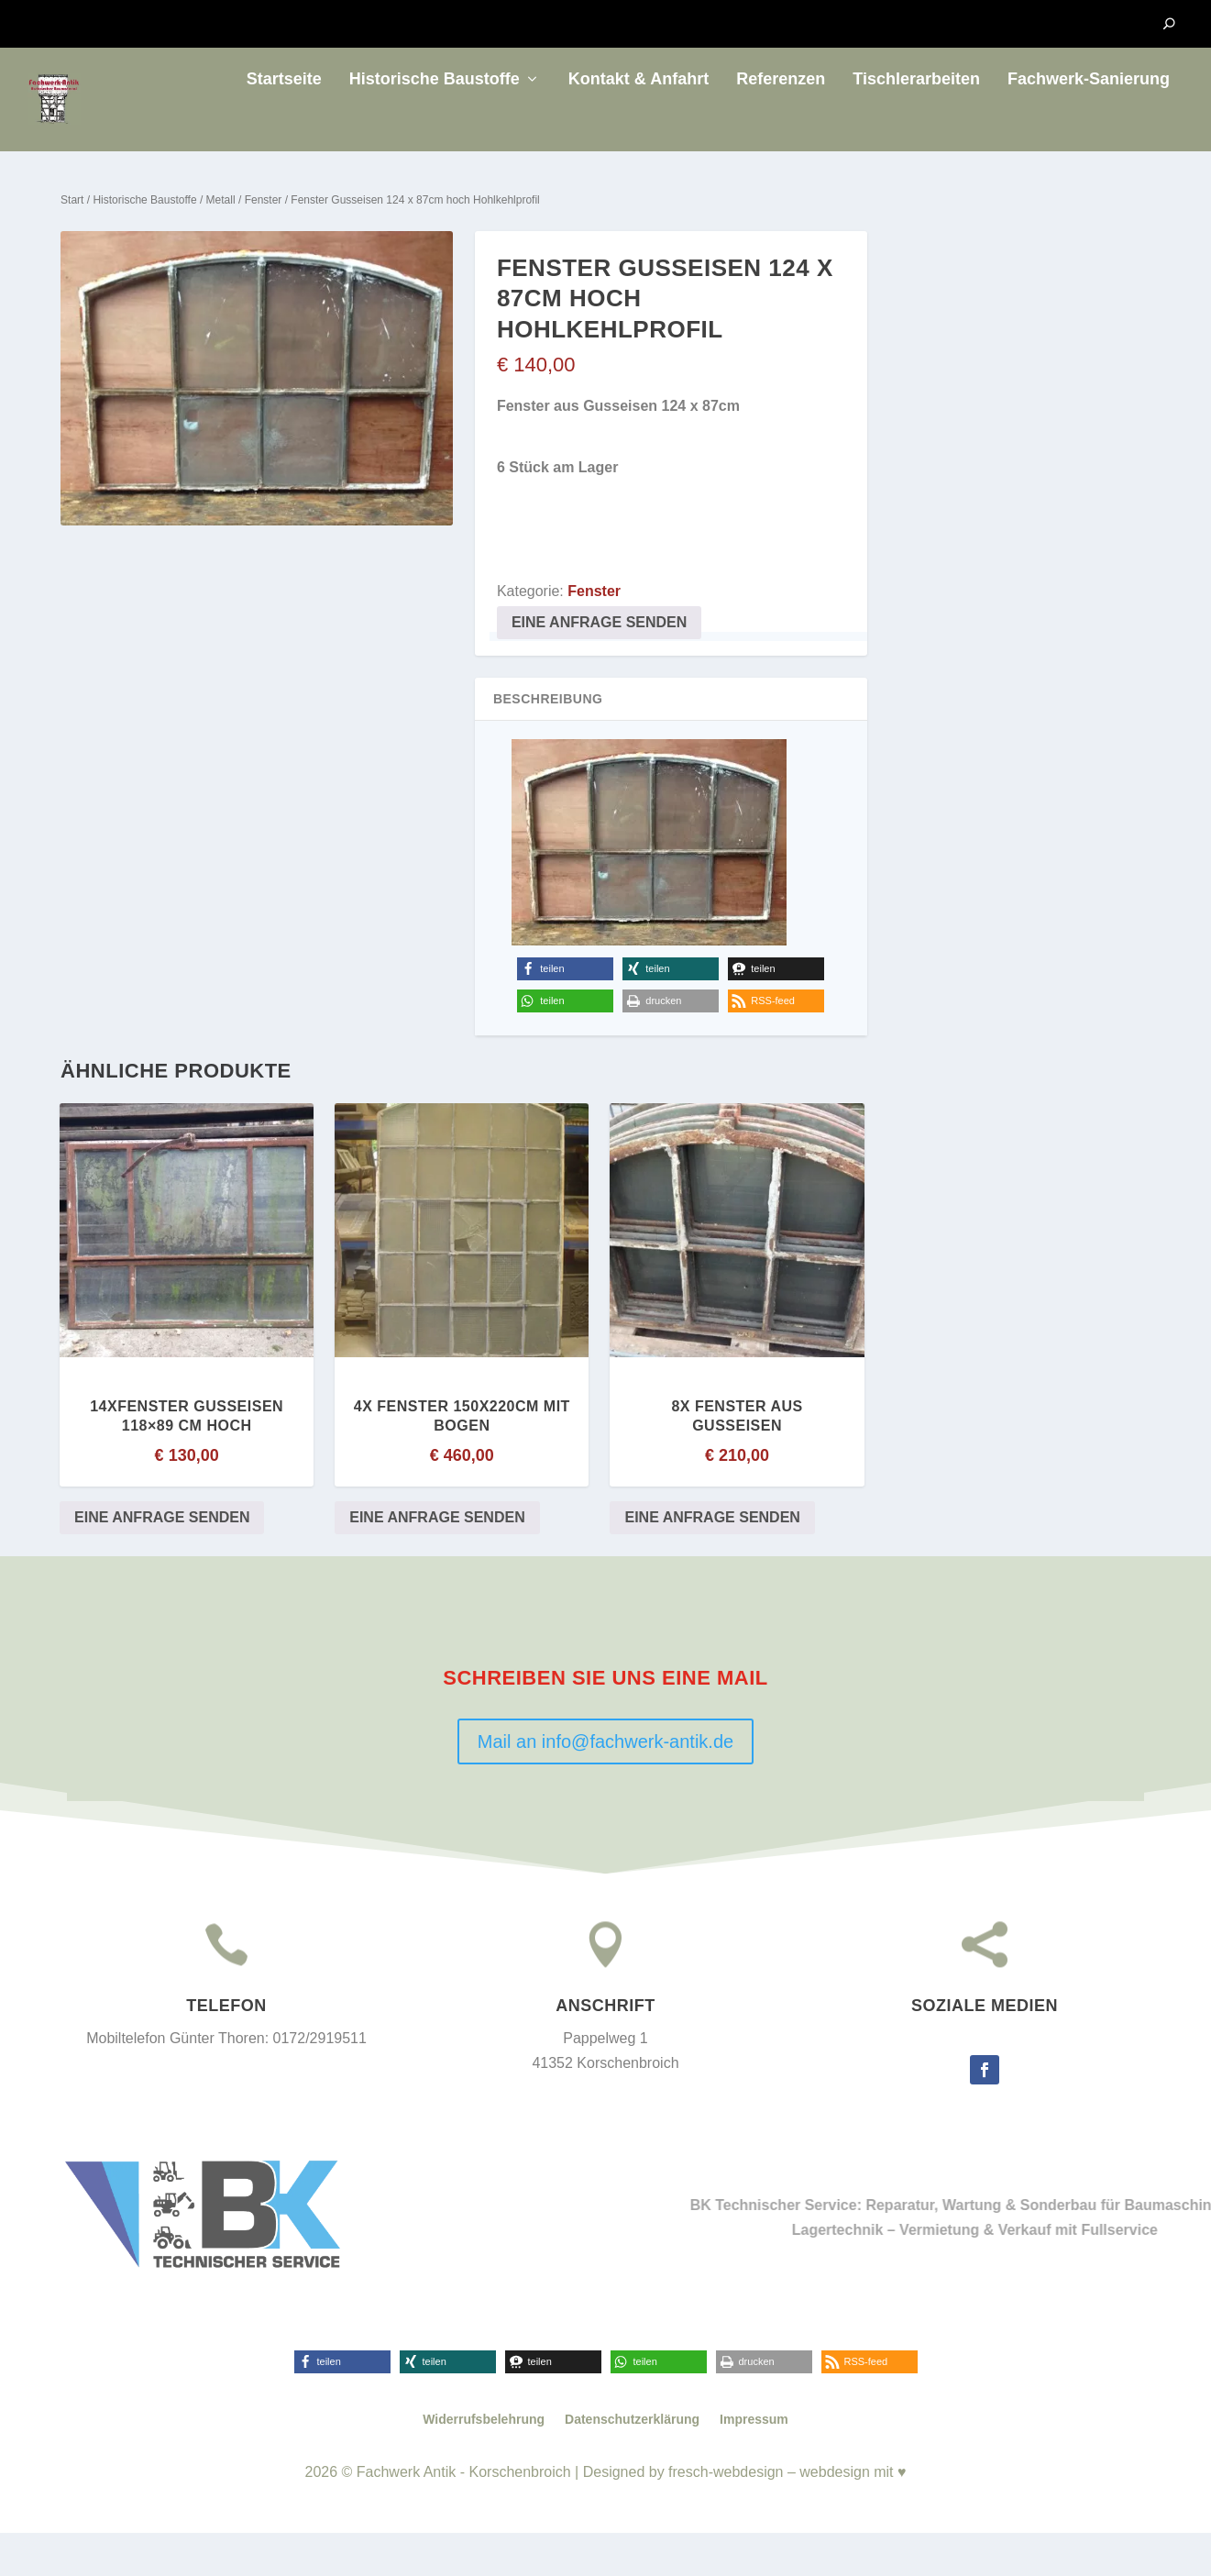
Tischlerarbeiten (916, 123)
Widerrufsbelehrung (484, 2463)
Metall (221, 243)
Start (72, 243)
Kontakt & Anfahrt (638, 123)
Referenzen (780, 123)
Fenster (263, 243)
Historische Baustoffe (434, 123)
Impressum (754, 2463)
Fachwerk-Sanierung (1088, 123)
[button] (565, 1012)
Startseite (284, 123)
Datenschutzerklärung (632, 2463)
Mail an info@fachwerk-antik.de (605, 1785)
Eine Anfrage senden (599, 666)
